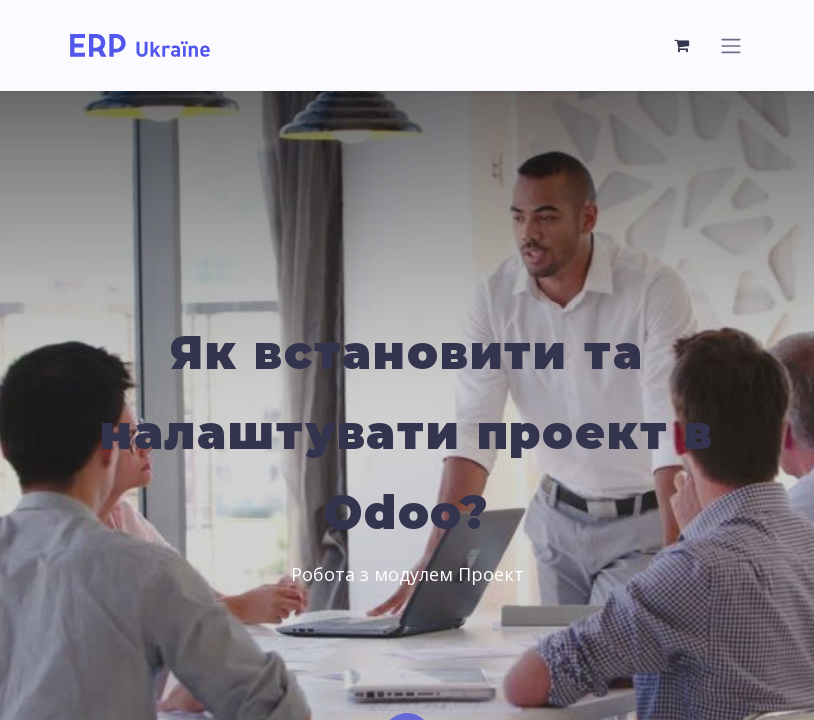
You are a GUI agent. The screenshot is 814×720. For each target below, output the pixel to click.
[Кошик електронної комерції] (682, 45)
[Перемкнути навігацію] (731, 45)
